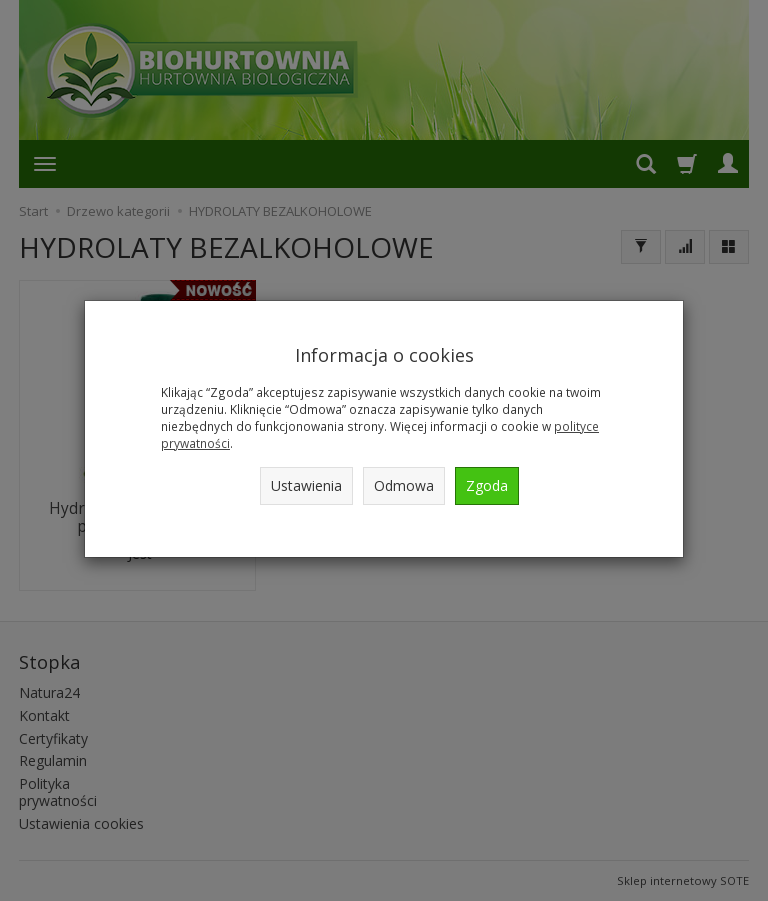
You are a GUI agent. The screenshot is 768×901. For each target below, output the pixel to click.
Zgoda (487, 485)
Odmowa (404, 485)
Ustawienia (306, 485)
